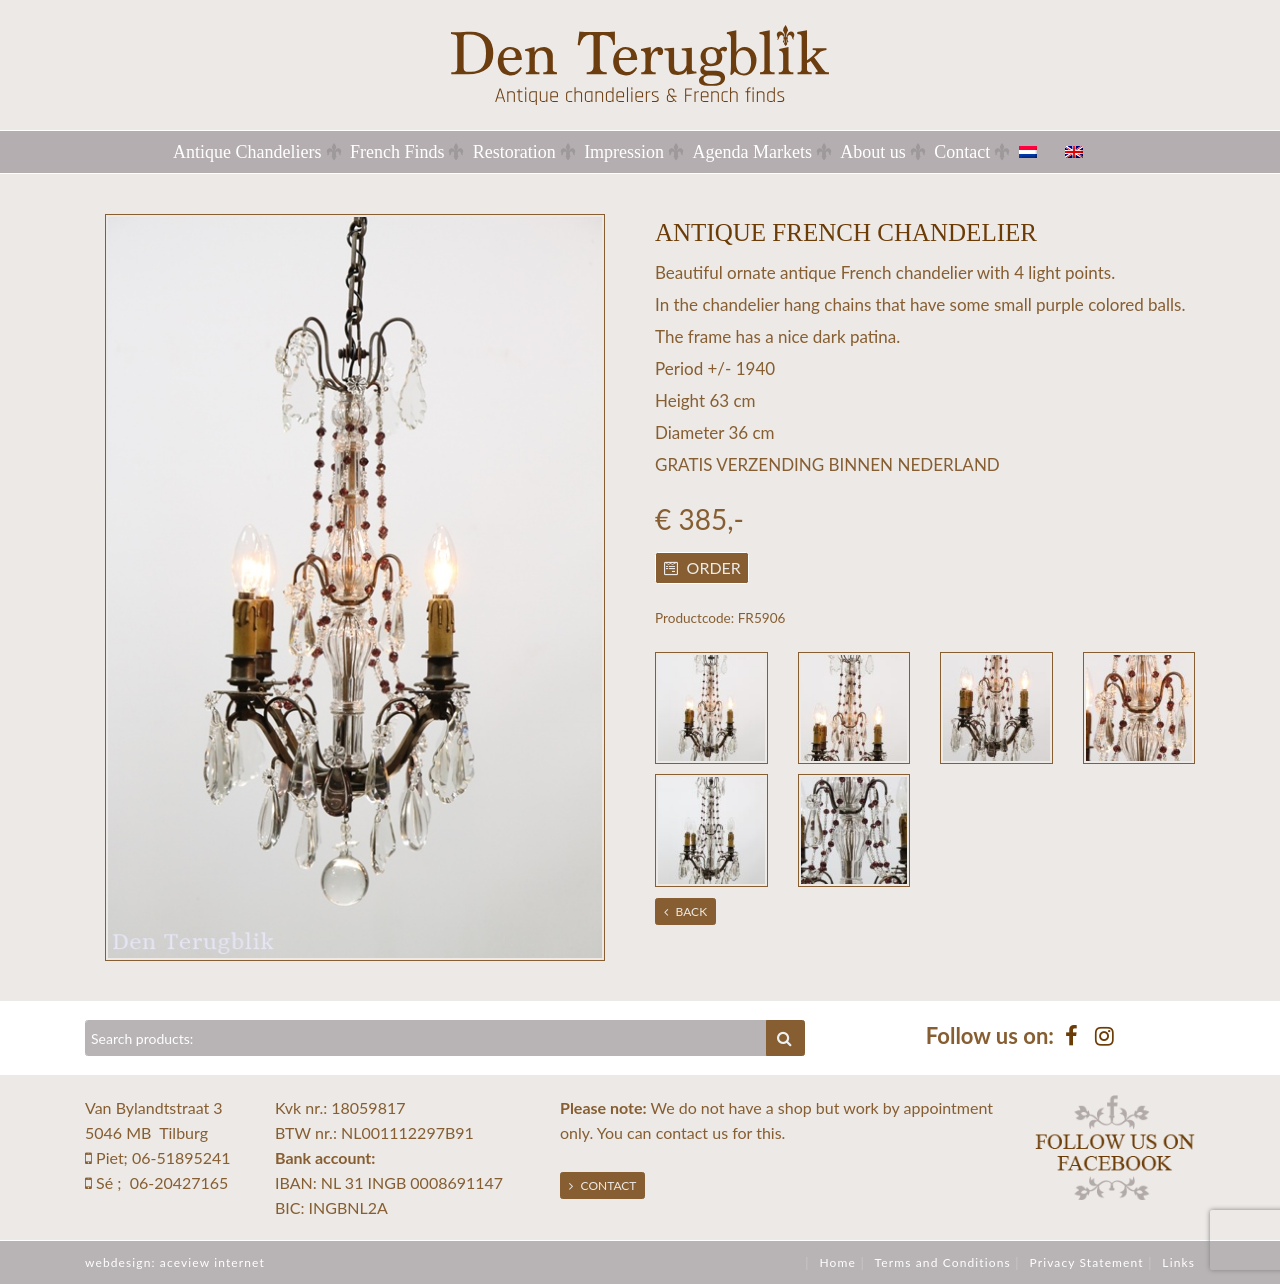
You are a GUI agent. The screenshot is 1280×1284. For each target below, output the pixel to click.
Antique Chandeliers (247, 152)
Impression (624, 152)
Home (837, 1262)
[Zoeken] (426, 1038)
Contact (962, 152)
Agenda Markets (751, 152)
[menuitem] (1040, 152)
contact (682, 1132)
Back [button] (686, 911)
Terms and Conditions (943, 1262)
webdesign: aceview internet (175, 1262)
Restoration (514, 152)
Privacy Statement (1086, 1262)
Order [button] (702, 567)
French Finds (397, 152)
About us (873, 152)
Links (1178, 1262)
